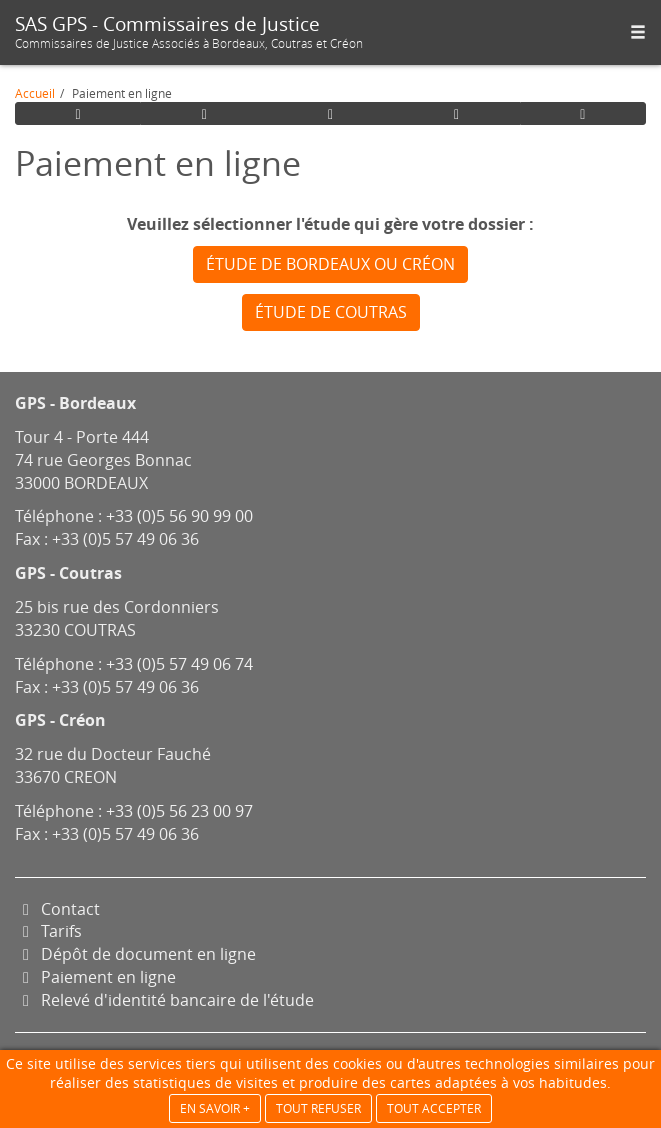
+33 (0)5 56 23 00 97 (179, 811)
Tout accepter (434, 1108)
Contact (57, 909)
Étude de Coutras (331, 312)
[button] (638, 32)
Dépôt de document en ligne (135, 954)
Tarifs (48, 931)
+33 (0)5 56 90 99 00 (179, 516)
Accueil (35, 93)
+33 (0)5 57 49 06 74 (179, 664)
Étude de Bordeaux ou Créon (330, 264)
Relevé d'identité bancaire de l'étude (164, 1000)
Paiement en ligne (95, 977)
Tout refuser (318, 1108)
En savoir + (215, 1108)
